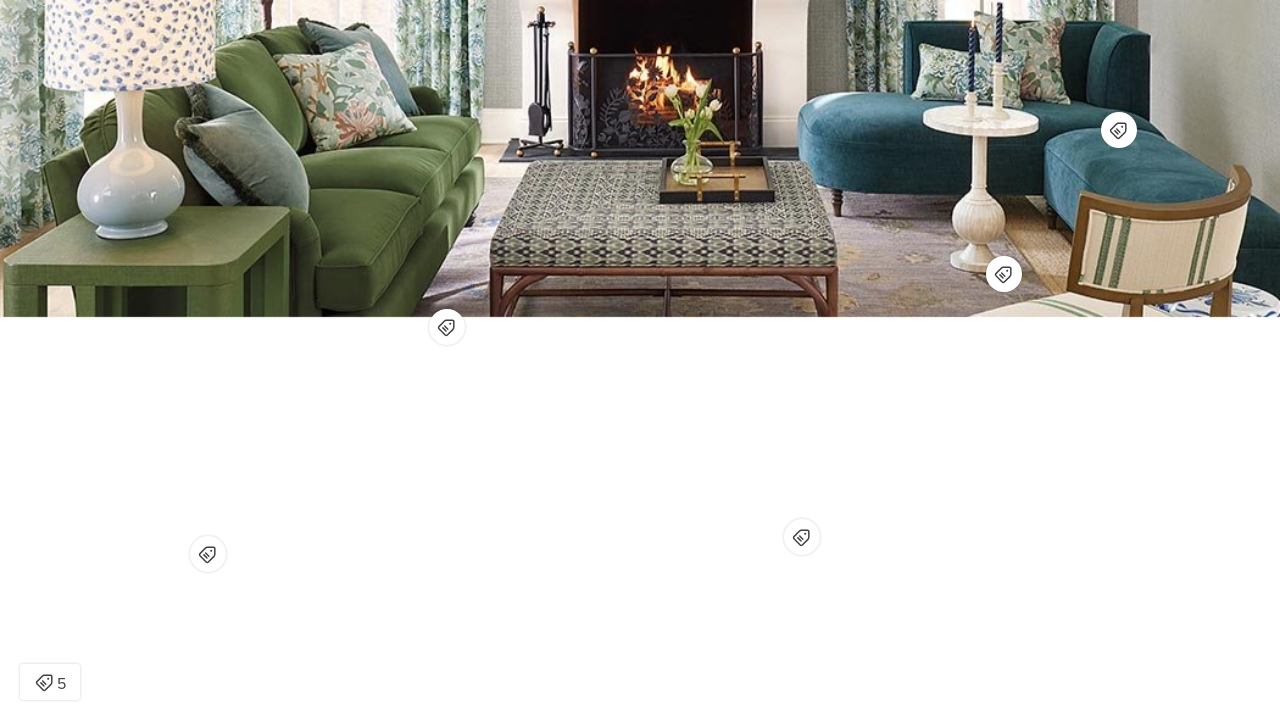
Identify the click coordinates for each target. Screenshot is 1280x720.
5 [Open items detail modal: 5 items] (50, 684)
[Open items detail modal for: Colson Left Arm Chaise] (1119, 130)
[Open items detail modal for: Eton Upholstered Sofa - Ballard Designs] (447, 327)
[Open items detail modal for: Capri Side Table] (208, 554)
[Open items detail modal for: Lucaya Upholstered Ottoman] (802, 537)
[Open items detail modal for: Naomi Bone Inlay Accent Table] (1004, 274)
